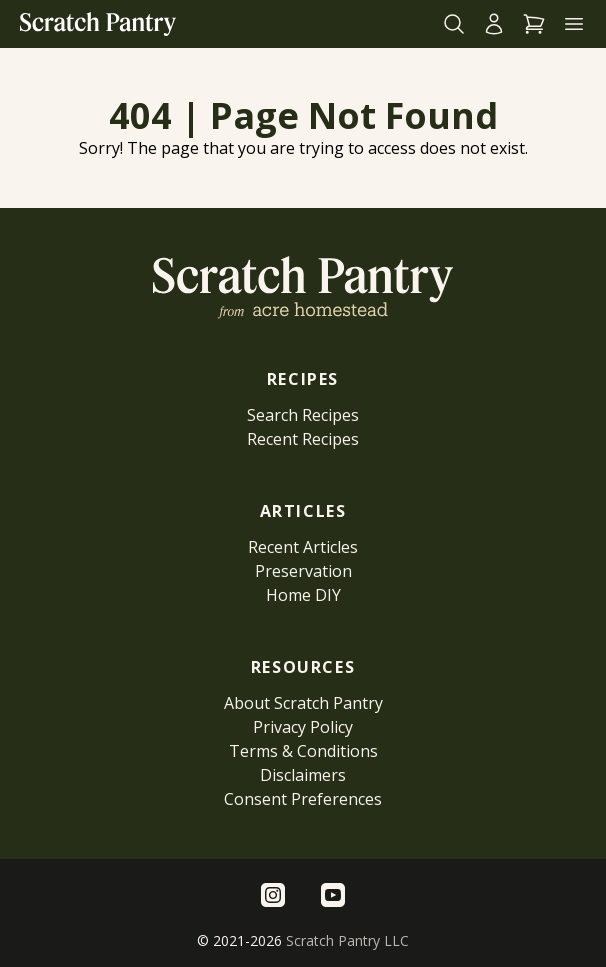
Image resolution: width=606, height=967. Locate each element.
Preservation (303, 571)
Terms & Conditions (303, 751)
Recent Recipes (303, 439)
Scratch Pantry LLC (347, 940)
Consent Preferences (303, 799)
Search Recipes (303, 415)
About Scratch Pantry (303, 703)
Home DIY (303, 595)
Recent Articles (303, 547)
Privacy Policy (303, 727)
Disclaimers (303, 775)
